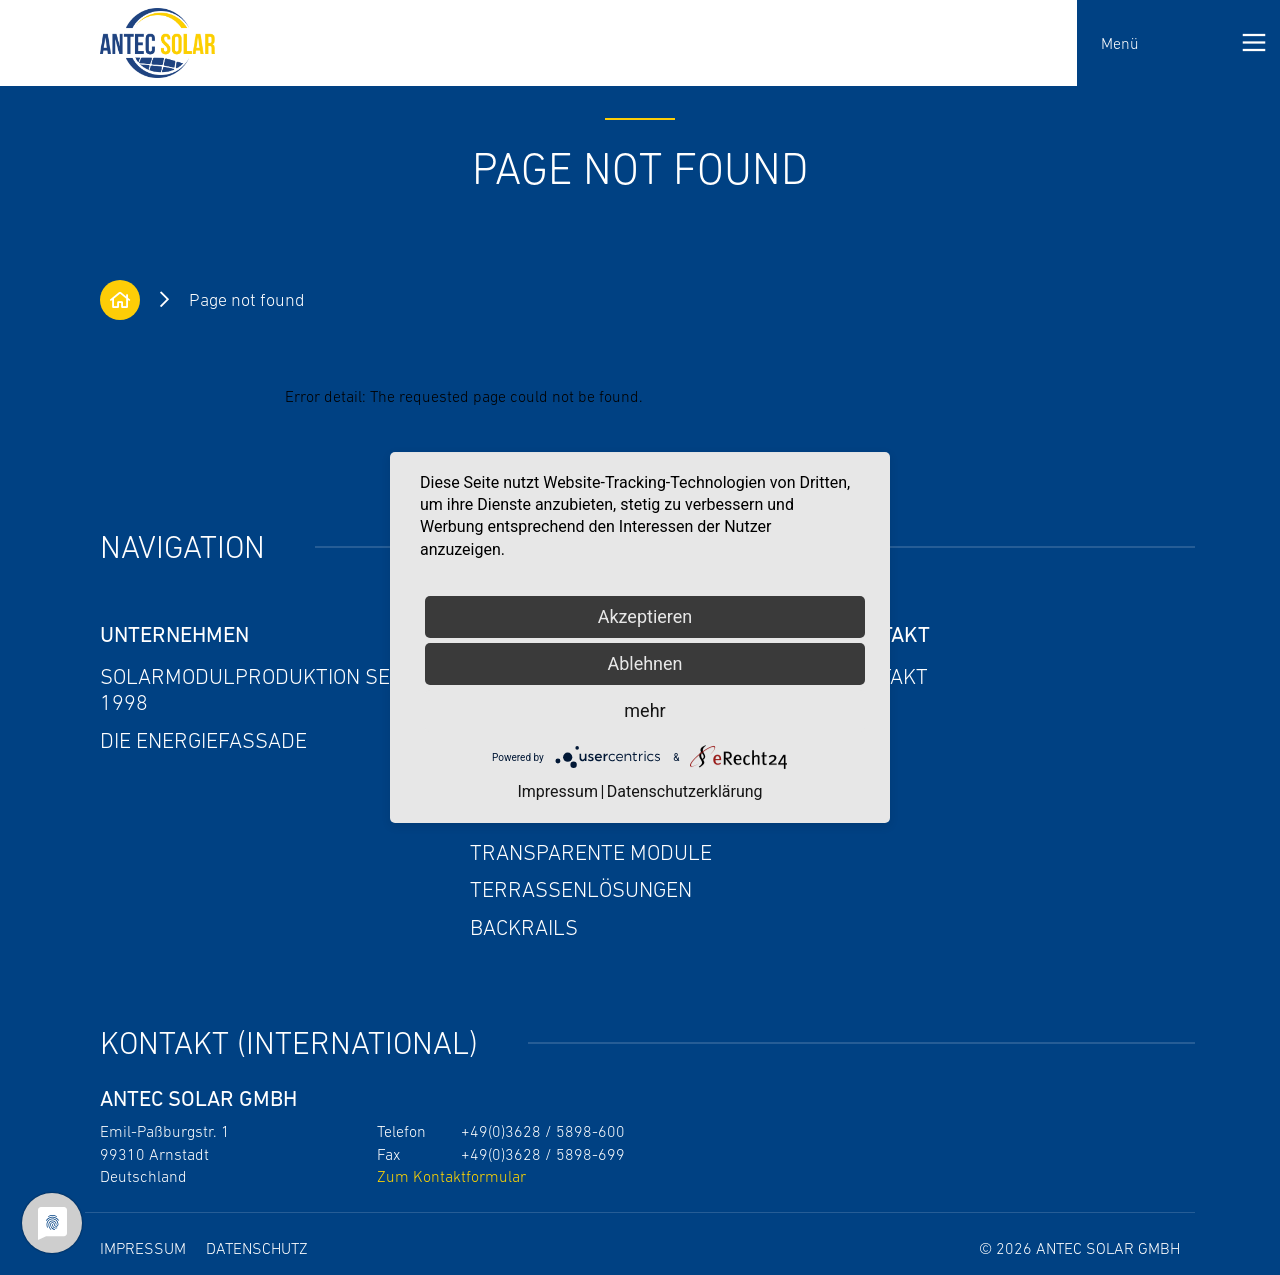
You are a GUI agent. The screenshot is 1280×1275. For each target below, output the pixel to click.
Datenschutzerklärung (685, 791)
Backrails (524, 927)
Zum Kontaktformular (451, 1176)
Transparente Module (591, 852)
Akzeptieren (645, 616)
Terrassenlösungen (581, 889)
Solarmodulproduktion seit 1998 (253, 689)
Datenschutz (257, 1248)
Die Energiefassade (203, 740)
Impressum (143, 1248)
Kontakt (884, 676)
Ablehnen (644, 663)
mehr (644, 710)
